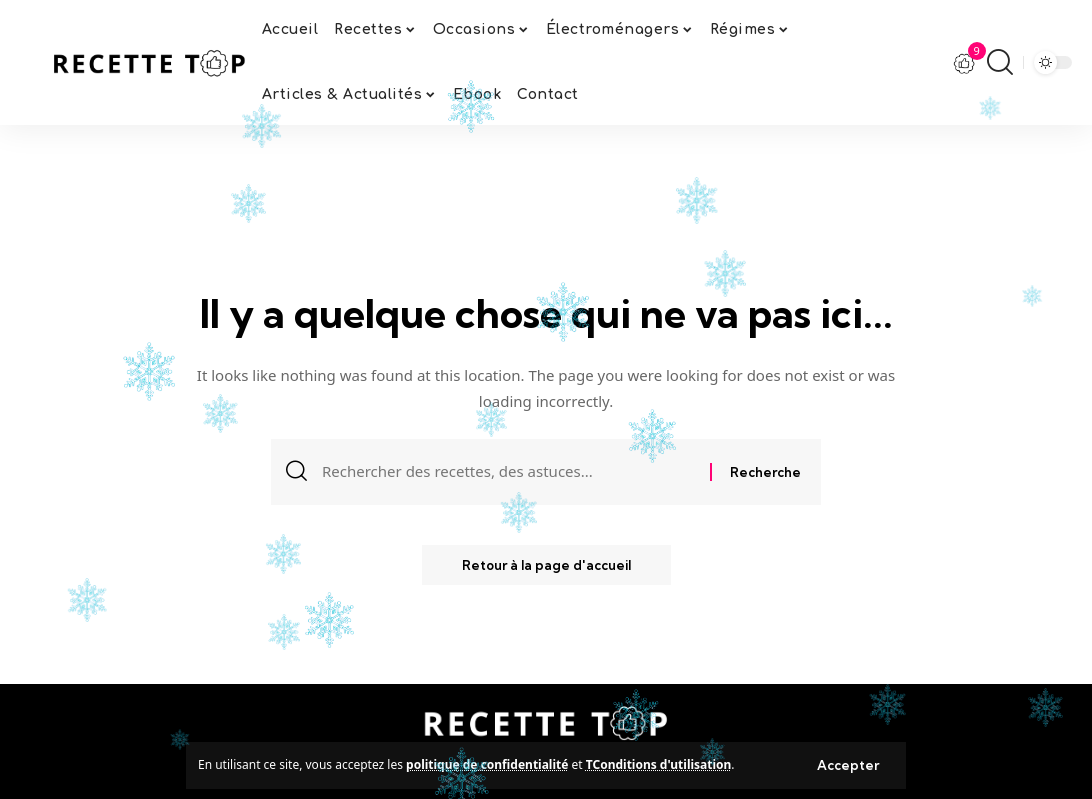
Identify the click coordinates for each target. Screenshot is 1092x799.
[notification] (965, 63)
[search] (1000, 62)
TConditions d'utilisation (659, 764)
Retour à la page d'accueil (546, 565)
